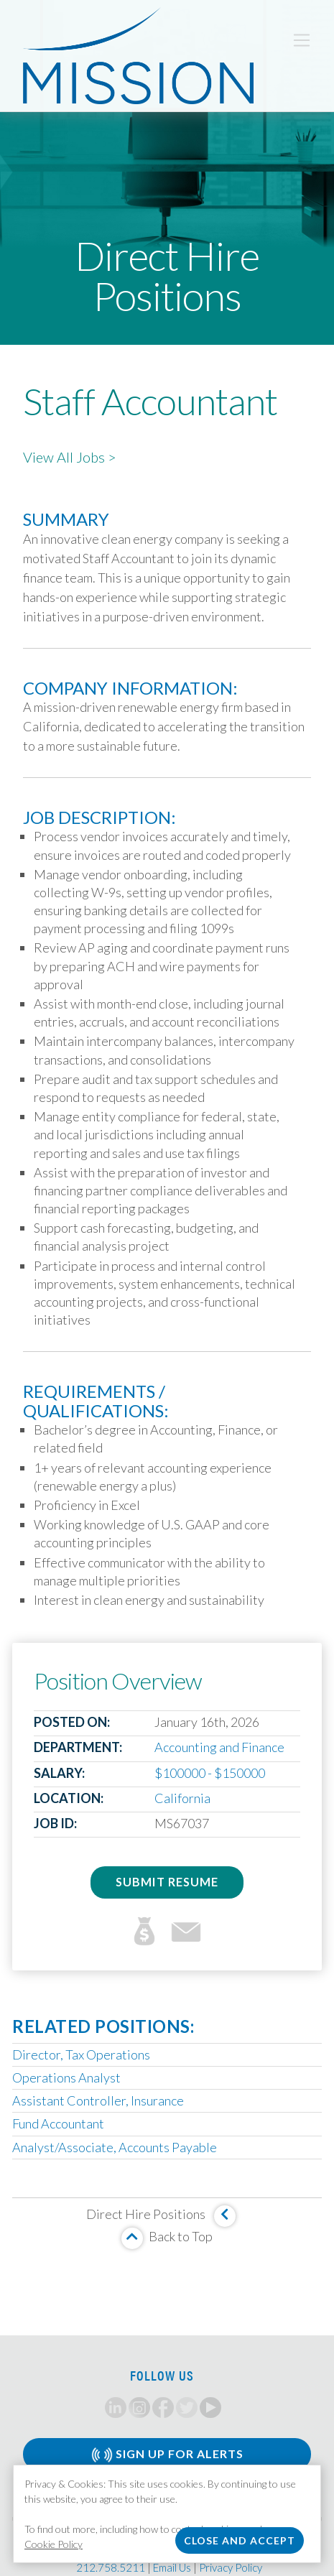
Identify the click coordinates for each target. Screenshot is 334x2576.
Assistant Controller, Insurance (98, 2100)
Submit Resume (167, 1882)
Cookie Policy (53, 2544)
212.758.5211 (110, 2567)
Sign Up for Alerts (167, 2455)
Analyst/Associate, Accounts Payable (114, 2147)
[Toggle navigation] (302, 40)
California (182, 1798)
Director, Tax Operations (81, 2054)
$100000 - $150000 (209, 1773)
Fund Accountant (58, 2123)
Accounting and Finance (219, 1747)
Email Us (172, 2567)
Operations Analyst (66, 2077)
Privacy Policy (230, 2567)
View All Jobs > (69, 456)
